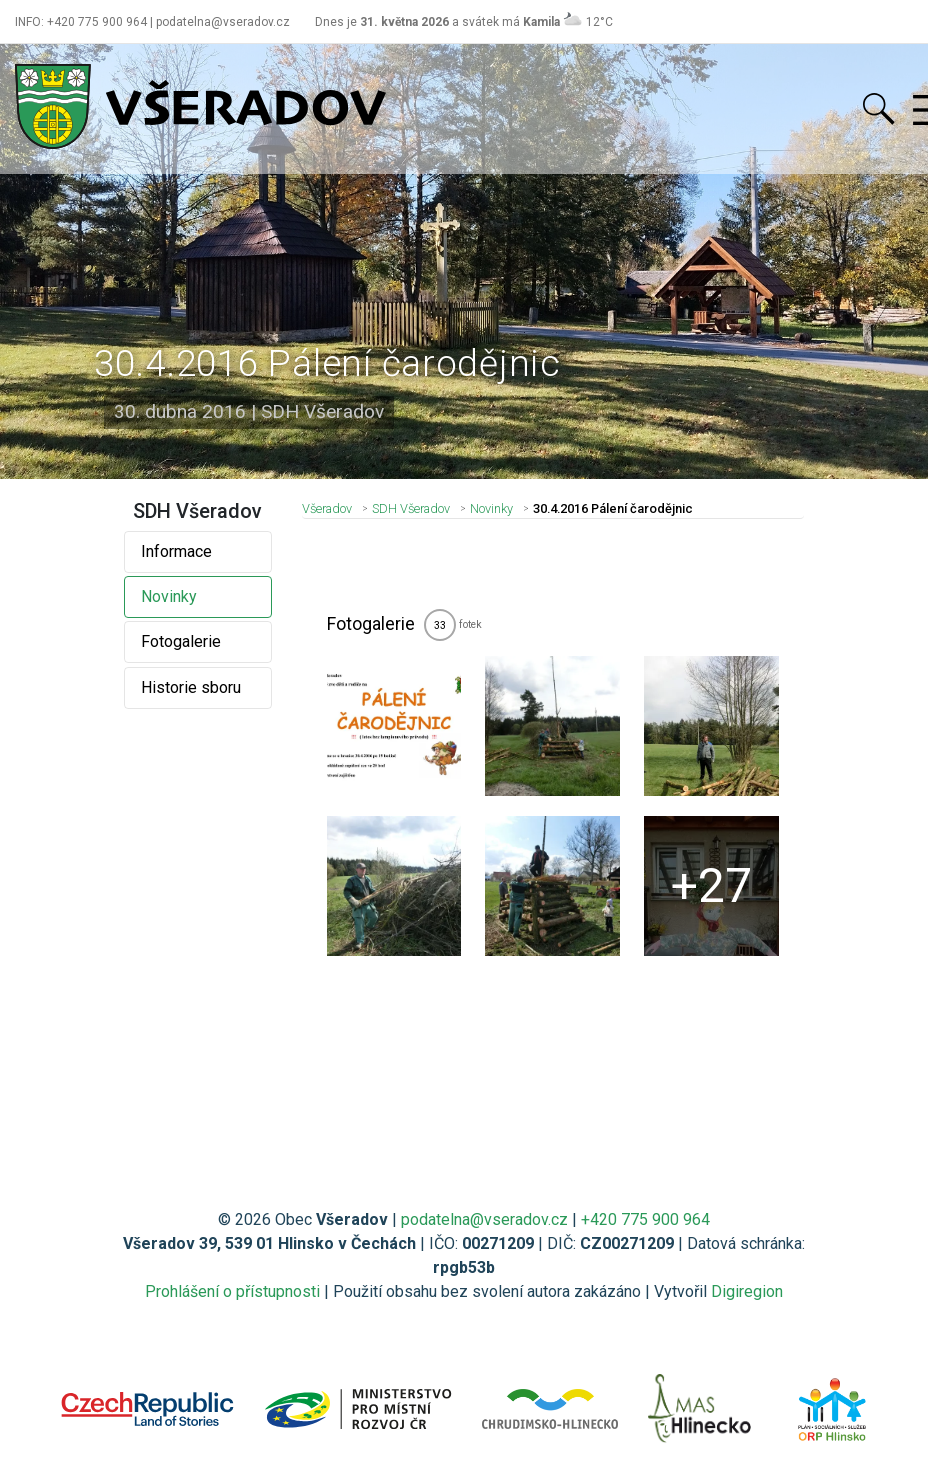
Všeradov (327, 508)
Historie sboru (191, 687)
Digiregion (747, 1291)
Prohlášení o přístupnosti (232, 1291)
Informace (176, 551)
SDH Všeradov (411, 508)
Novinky (169, 596)
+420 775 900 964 (645, 1219)
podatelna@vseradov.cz (484, 1219)
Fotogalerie (181, 641)
